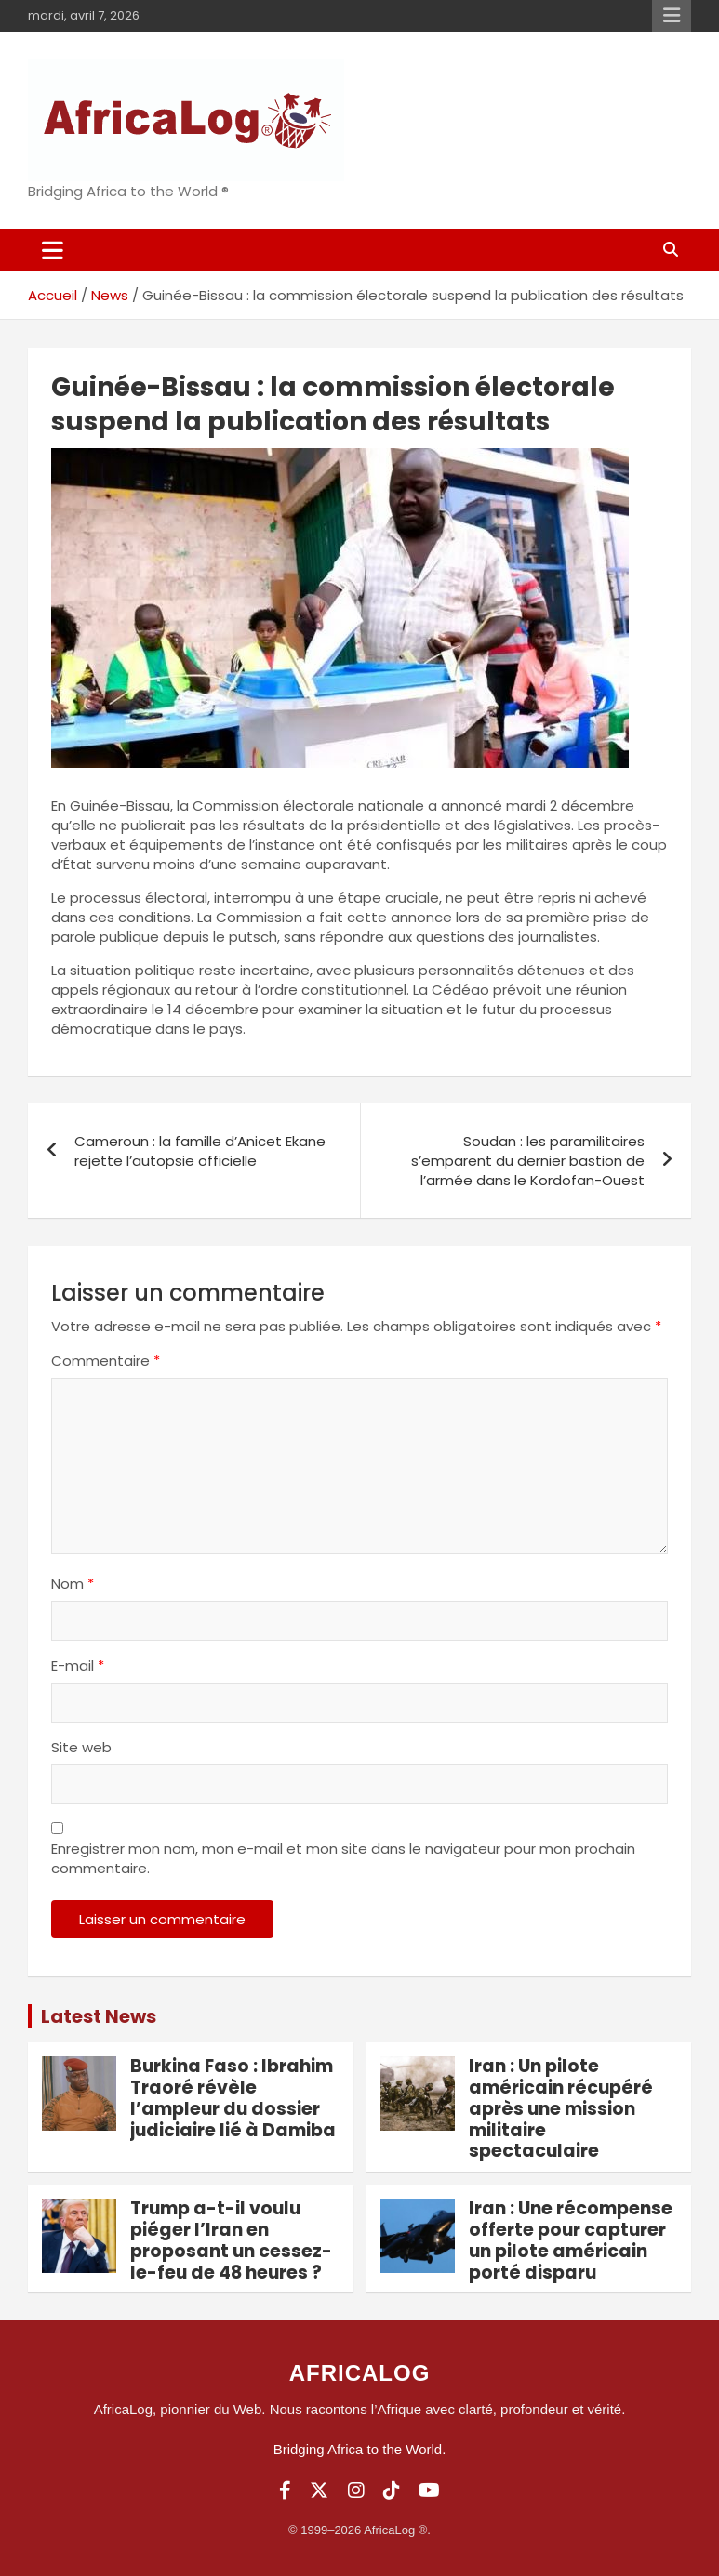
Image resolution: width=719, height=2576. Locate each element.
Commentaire (105, 1360)
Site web (81, 1747)
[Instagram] (356, 2490)
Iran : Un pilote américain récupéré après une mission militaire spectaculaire (561, 2108)
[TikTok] (391, 2490)
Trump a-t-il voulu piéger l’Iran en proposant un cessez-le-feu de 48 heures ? (231, 2240)
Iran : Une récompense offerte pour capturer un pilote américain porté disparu (570, 2240)
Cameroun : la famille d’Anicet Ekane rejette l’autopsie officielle (200, 1150)
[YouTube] (429, 2490)
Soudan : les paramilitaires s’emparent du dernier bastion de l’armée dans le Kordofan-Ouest (528, 1160)
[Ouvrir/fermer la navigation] (52, 250)
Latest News (98, 2016)
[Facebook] (285, 2490)
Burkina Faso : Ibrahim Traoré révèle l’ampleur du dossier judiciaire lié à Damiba (233, 2098)
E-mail (77, 1665)
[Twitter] (319, 2490)
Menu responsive (671, 16)
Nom (72, 1583)
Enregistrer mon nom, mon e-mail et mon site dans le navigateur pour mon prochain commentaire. (343, 1858)
